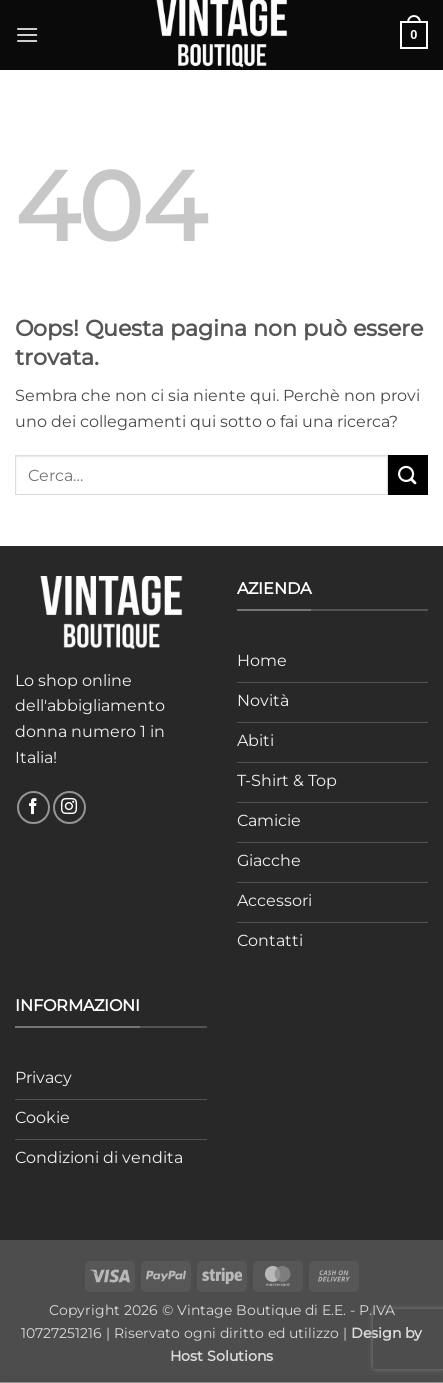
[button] (27, 34)
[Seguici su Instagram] (69, 807)
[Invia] (408, 474)
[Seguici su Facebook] (33, 807)
